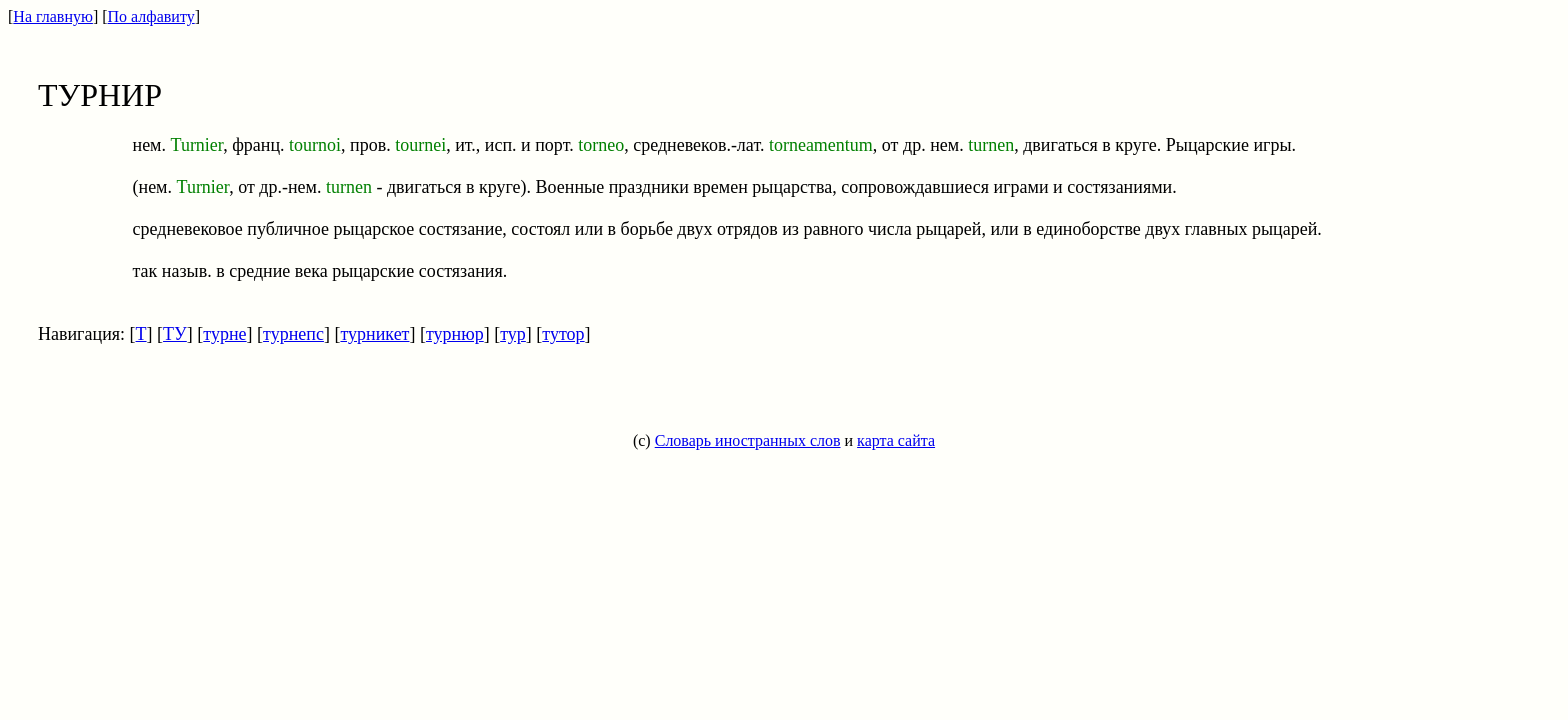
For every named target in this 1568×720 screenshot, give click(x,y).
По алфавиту (151, 16)
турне (224, 334)
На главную (53, 16)
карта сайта (896, 440)
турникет (374, 334)
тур (513, 334)
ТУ (175, 334)
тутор (563, 334)
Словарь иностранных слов (748, 440)
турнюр (455, 334)
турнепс (293, 334)
